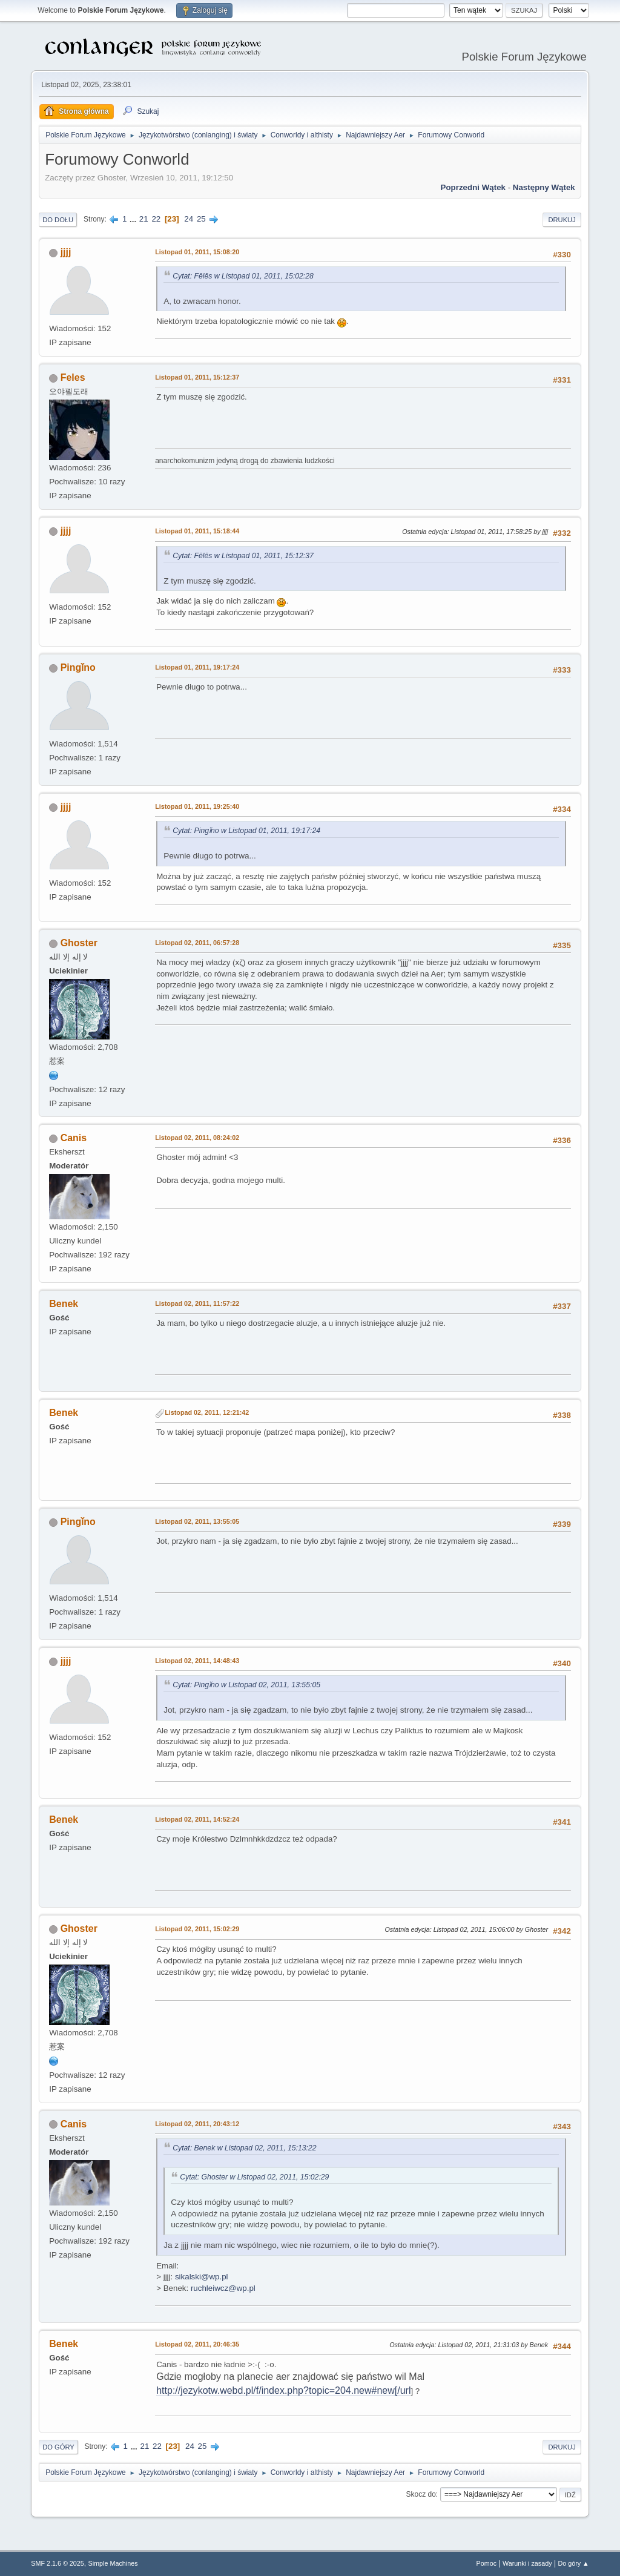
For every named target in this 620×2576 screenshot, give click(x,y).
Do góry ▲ (573, 2563)
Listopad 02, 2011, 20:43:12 (197, 2123)
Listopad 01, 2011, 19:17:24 (197, 667)
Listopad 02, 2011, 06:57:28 (197, 942)
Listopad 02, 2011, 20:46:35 (197, 2344)
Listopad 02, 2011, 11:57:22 (197, 1303)
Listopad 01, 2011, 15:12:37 (197, 377)
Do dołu (57, 219)
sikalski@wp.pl (201, 2276)
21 (143, 218)
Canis (74, 1138)
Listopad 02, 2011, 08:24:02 (197, 1137)
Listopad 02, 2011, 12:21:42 (207, 1412)
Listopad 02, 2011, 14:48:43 (197, 1660)
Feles (73, 377)
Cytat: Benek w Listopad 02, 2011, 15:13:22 (244, 2148)
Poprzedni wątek (473, 187)
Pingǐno (78, 667)
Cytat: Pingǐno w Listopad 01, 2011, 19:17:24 (246, 830)
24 (188, 218)
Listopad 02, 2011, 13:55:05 (197, 1521)
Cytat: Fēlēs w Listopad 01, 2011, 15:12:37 (243, 556)
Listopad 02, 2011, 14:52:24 (197, 1819)
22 (155, 218)
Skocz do (421, 2494)
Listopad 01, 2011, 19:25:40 (197, 806)
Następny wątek (544, 187)
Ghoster (79, 943)
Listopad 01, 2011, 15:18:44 (197, 531)
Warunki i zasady (527, 2563)
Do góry (58, 2447)
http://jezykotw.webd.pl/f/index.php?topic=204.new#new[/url (283, 2390)
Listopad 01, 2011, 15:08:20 (197, 251)
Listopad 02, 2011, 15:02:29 (197, 1928)
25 (201, 218)
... (134, 218)
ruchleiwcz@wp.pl (223, 2288)
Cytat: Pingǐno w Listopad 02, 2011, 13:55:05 (246, 1685)
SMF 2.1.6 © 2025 (57, 2563)
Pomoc (487, 2563)
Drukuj (561, 219)
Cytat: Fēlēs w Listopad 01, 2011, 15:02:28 (243, 276)
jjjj (66, 252)
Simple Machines (113, 2563)
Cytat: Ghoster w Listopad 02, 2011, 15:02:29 (254, 2177)
